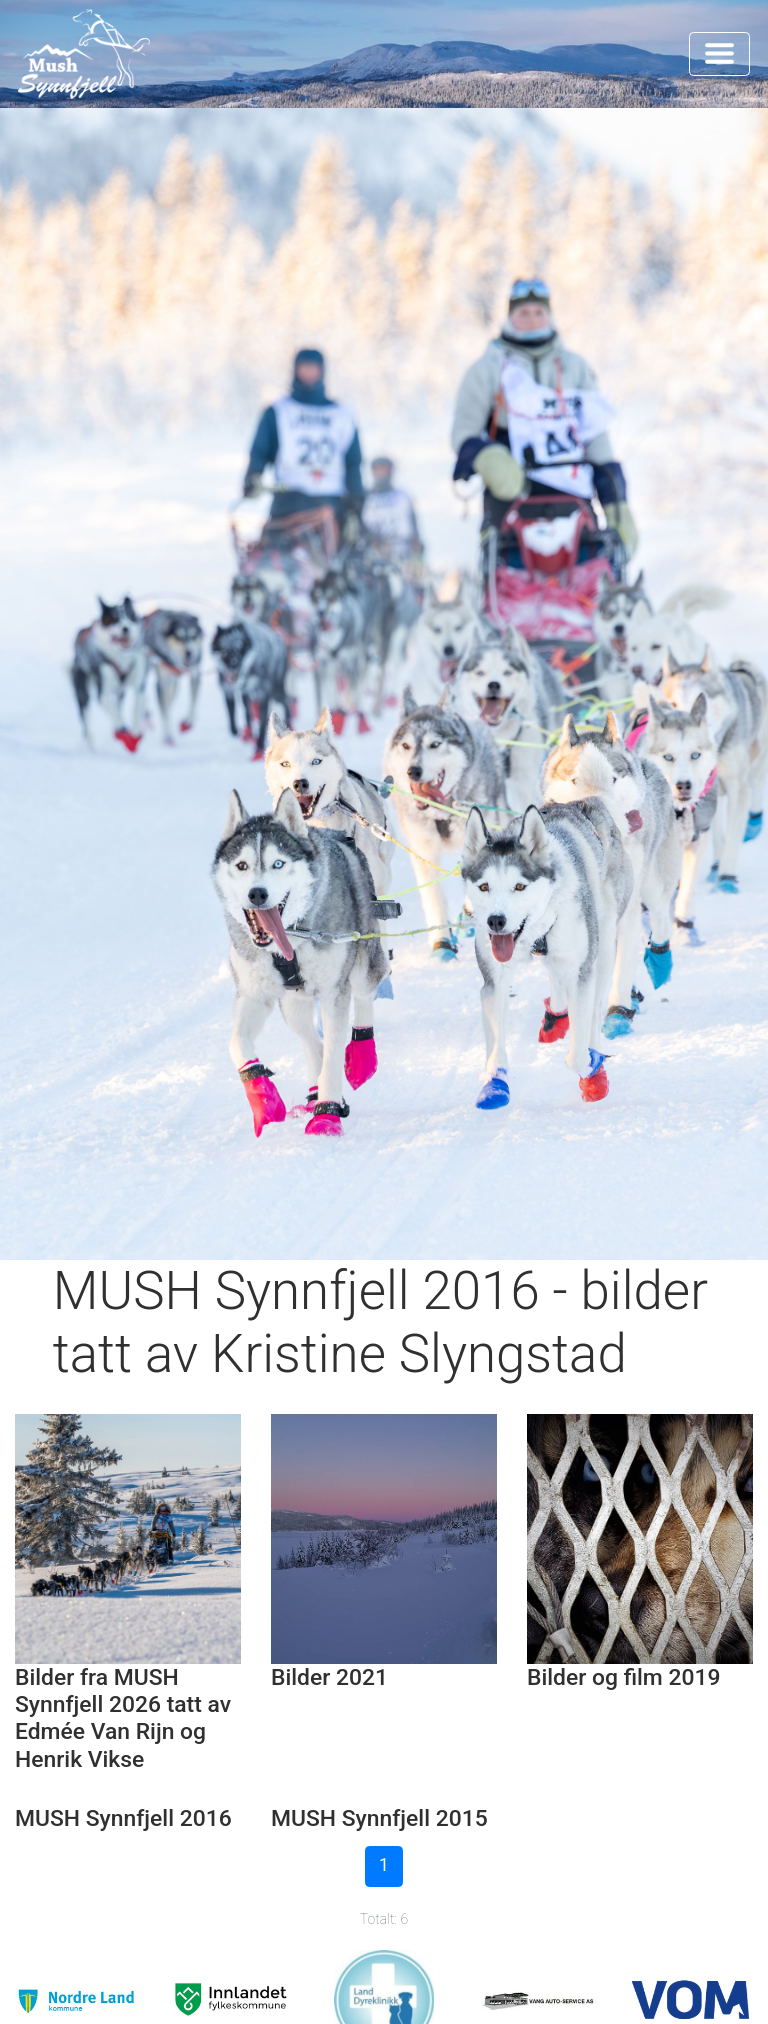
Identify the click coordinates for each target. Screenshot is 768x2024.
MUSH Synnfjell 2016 (123, 1818)
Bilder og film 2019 (623, 1677)
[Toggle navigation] (719, 54)
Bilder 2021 (329, 1677)
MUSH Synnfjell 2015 (379, 1818)
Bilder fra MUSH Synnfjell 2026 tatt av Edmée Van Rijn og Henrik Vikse (123, 1718)
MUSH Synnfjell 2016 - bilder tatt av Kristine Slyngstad (380, 1322)
